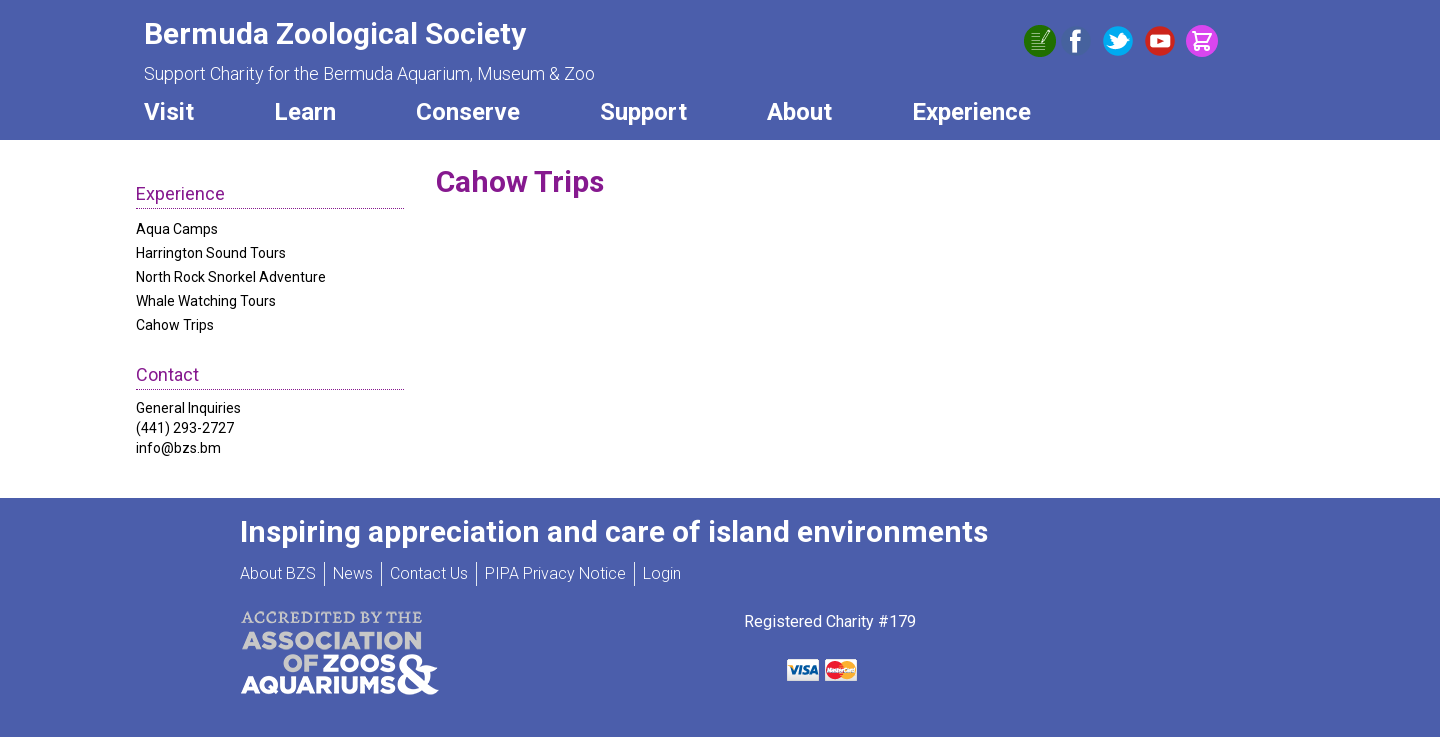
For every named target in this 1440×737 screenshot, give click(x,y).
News (353, 573)
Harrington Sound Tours (211, 253)
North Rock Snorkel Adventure (231, 277)
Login (662, 573)
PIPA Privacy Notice (555, 573)
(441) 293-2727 (185, 428)
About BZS (278, 573)
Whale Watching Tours (206, 301)
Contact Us (429, 573)
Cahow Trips (175, 325)
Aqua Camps (177, 229)
